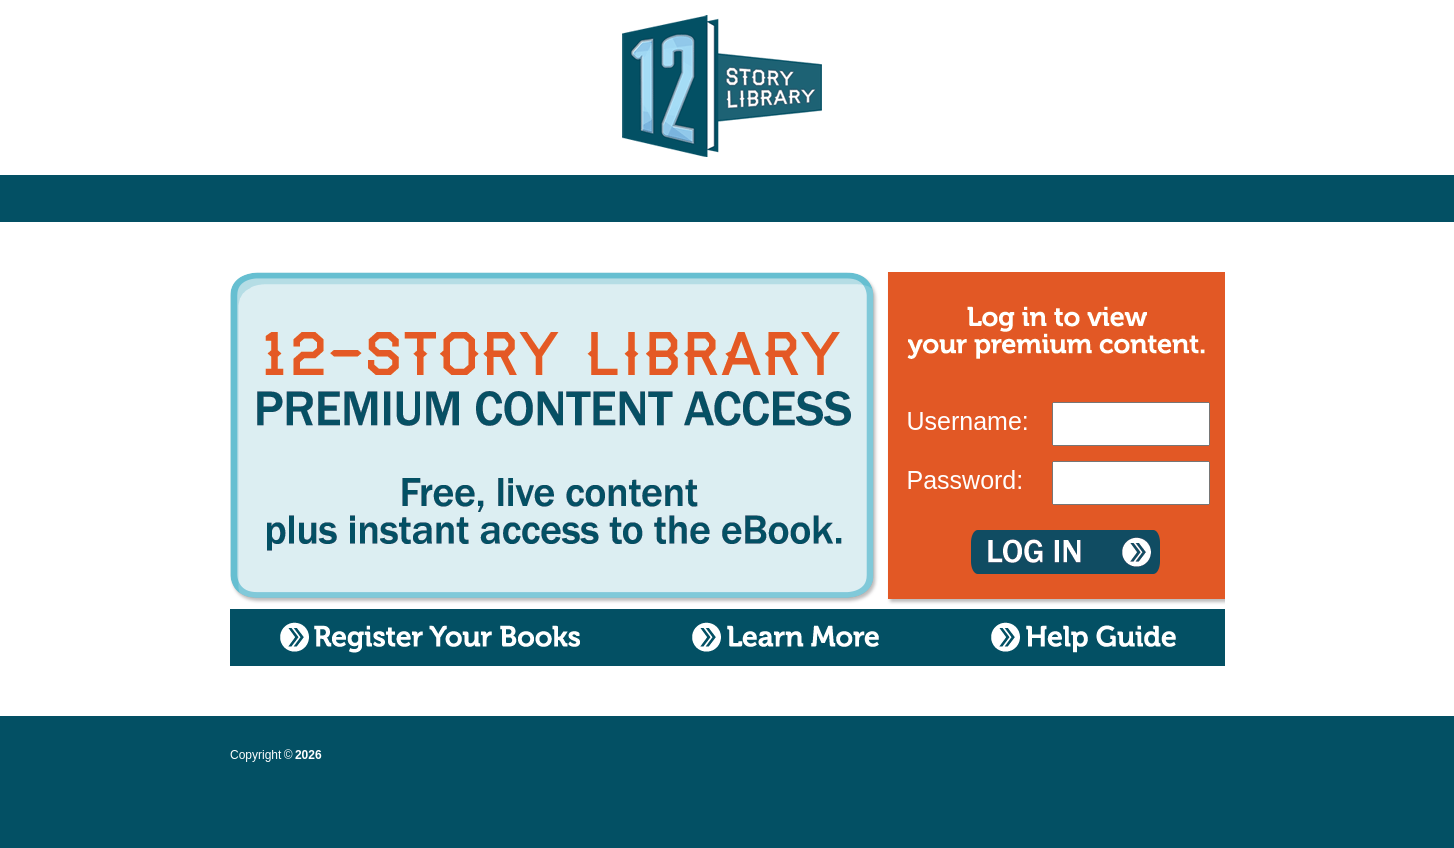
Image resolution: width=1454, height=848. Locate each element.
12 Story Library (727, 90)
